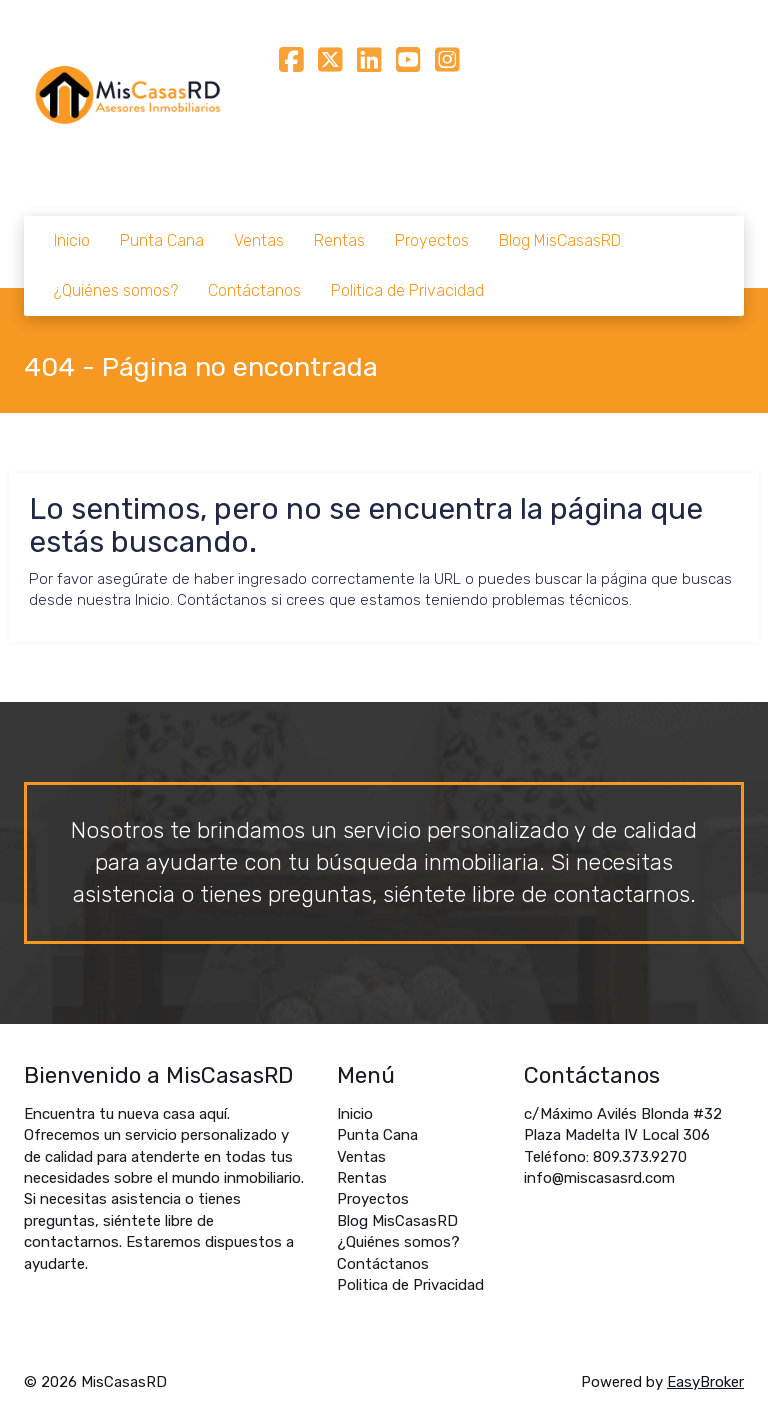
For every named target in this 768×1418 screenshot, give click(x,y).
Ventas (259, 240)
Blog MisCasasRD (560, 240)
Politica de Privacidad (407, 290)
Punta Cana (162, 240)
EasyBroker (705, 1382)
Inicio (72, 240)
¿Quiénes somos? (116, 290)
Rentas (339, 240)
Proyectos (432, 240)
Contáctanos (254, 290)
